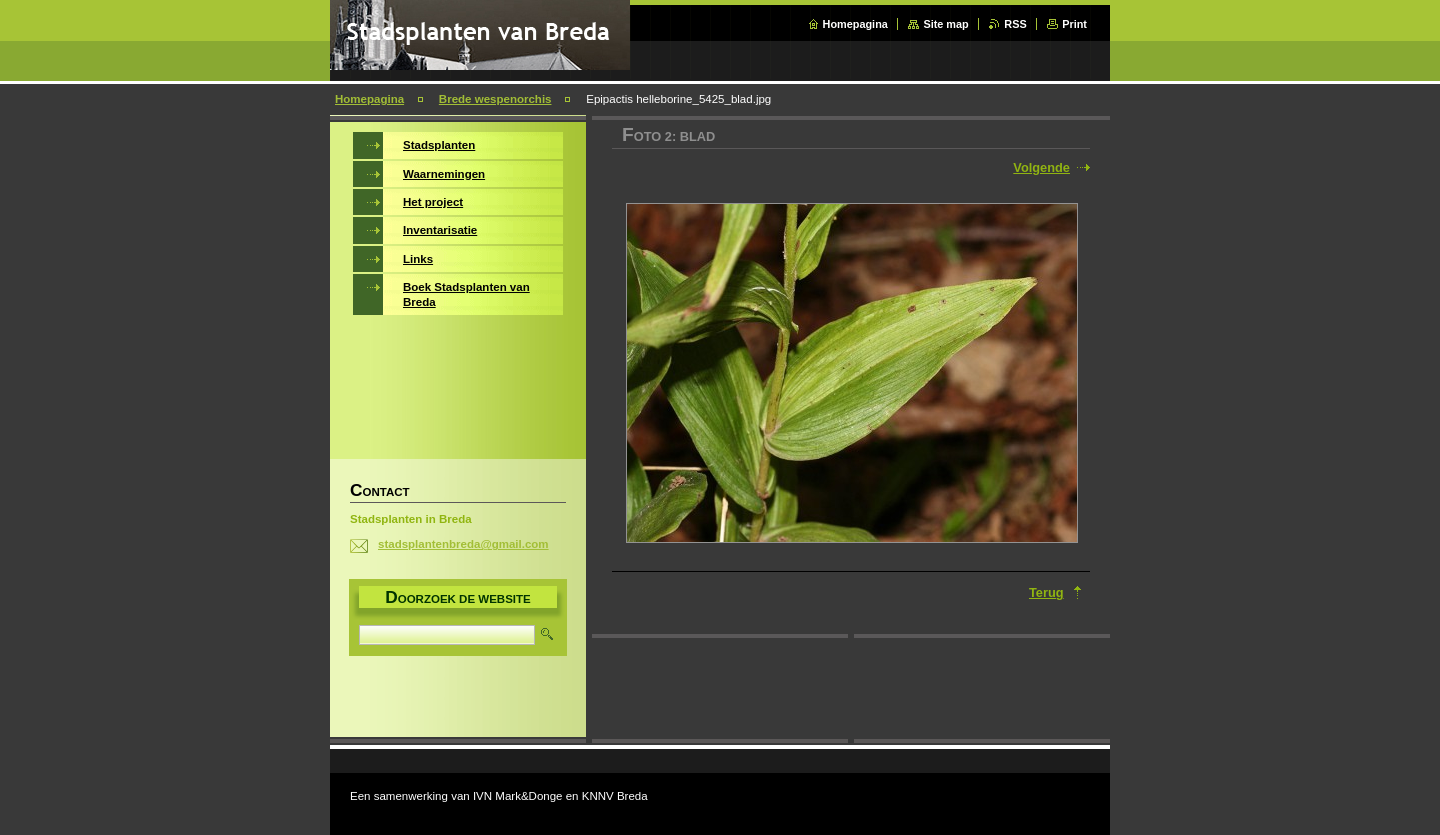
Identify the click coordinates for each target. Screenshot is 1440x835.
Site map (945, 24)
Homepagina (855, 24)
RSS (1015, 24)
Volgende (1041, 167)
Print (1074, 24)
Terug (1046, 592)
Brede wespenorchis (495, 99)
